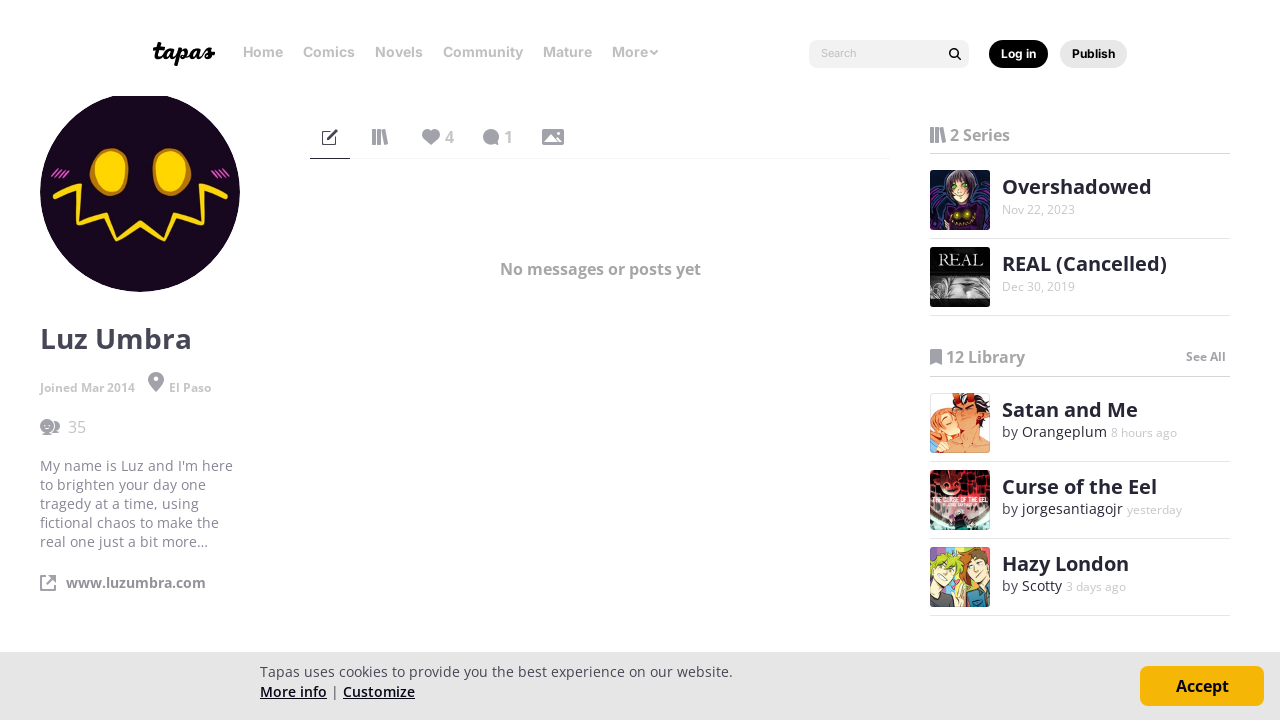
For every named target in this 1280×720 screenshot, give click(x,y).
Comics (329, 51)
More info (293, 691)
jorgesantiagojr (1072, 508)
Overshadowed (1077, 186)
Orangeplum (1064, 431)
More (636, 51)
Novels (399, 51)
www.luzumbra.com (136, 583)
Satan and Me (1070, 409)
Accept (1202, 686)
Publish (1093, 53)
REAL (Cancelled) (1084, 263)
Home (263, 51)
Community (483, 51)
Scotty (1042, 585)
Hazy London (1065, 563)
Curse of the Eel (1079, 486)
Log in (1018, 53)
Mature (567, 51)
